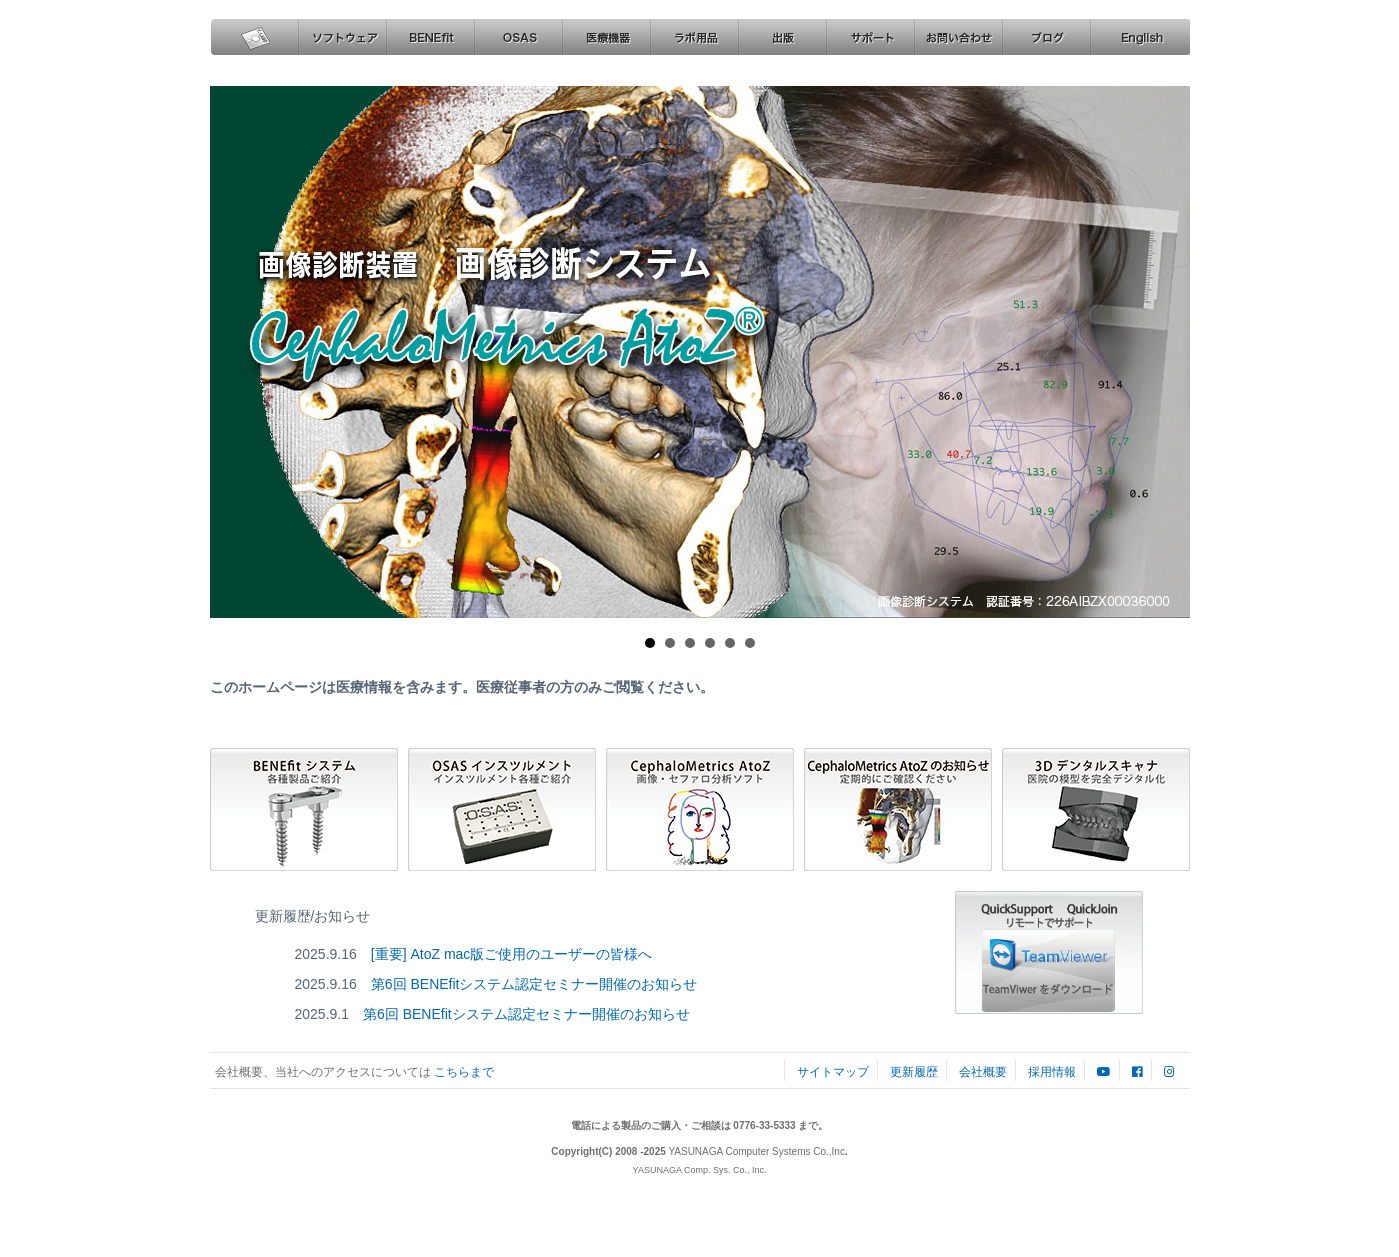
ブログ (1046, 37)
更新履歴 (914, 1072)
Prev (242, 352)
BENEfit (430, 37)
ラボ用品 (694, 37)
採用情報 (1052, 1072)
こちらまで (462, 1072)
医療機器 (606, 37)
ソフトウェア (342, 37)
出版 (782, 37)
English (1139, 37)
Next (1157, 352)
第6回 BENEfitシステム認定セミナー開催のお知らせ (534, 984)
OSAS (518, 37)
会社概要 (984, 1072)
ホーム (254, 37)
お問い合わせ (958, 37)
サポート (870, 37)
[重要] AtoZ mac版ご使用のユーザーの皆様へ (512, 954)
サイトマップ (833, 1072)
